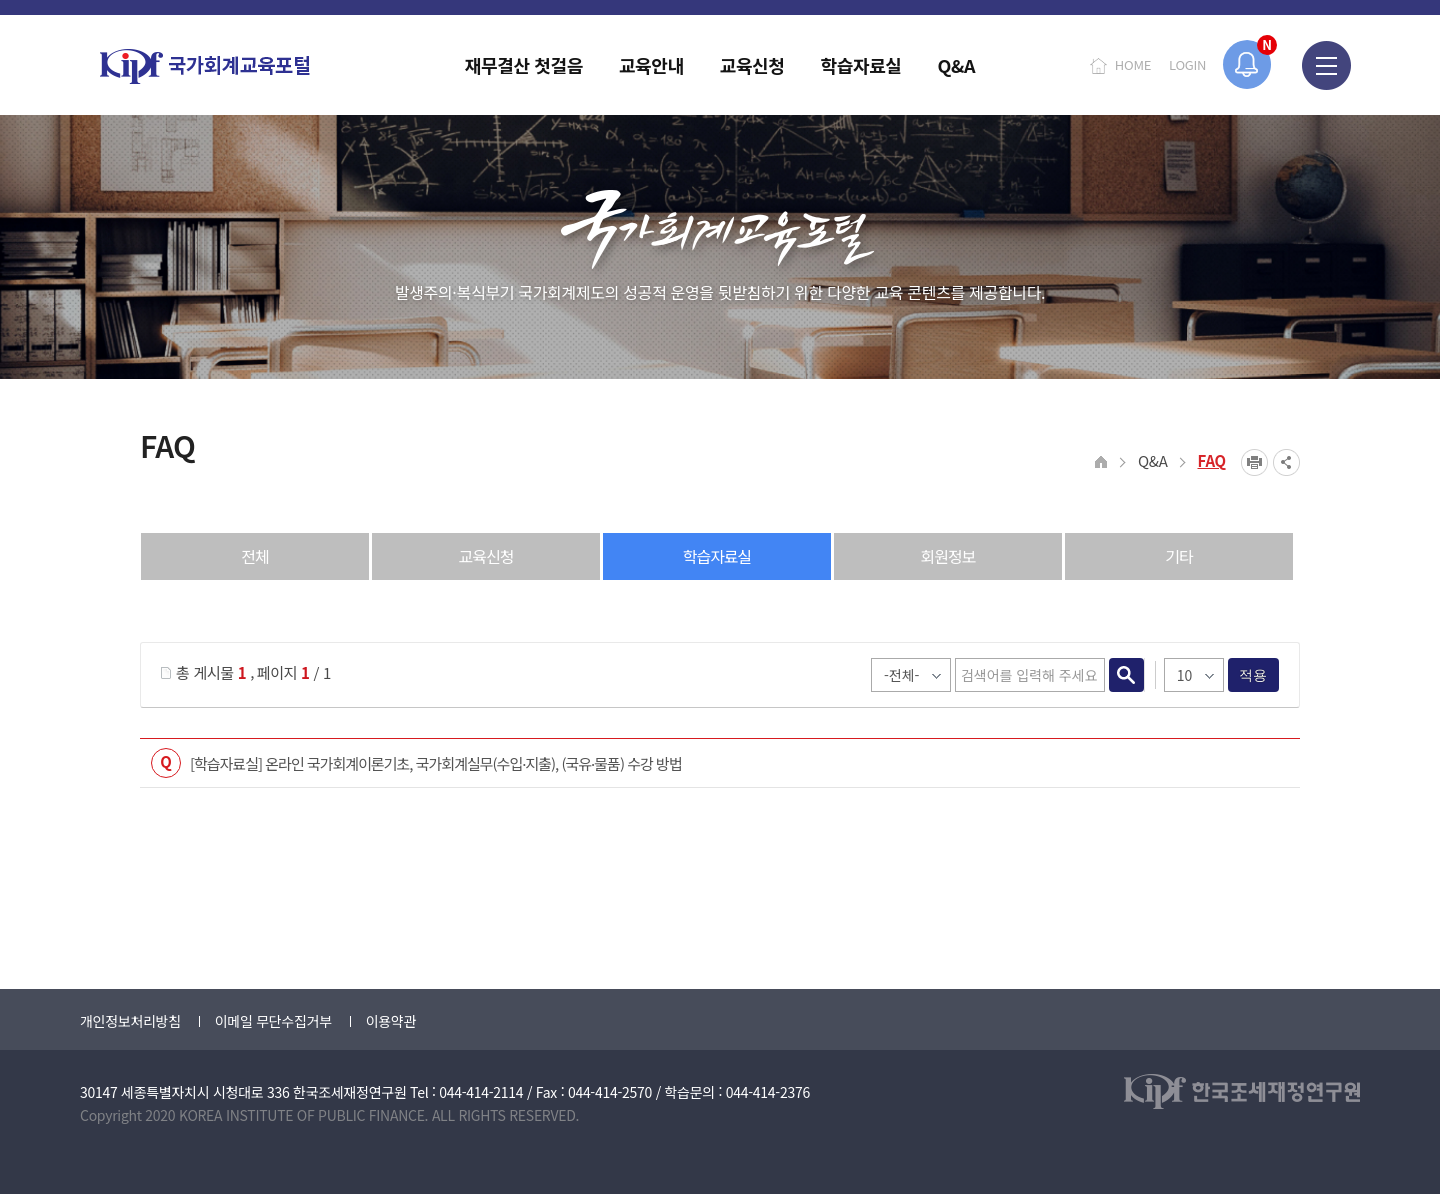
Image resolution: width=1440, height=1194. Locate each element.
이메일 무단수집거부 (273, 1021)
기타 (1178, 556)
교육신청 (486, 556)
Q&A (1153, 460)
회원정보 (948, 556)
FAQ (1212, 460)
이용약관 (391, 1021)
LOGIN (1187, 64)
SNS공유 (1286, 462)
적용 (1253, 675)
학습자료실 (717, 556)
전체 (254, 556)
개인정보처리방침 (130, 1021)
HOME (1133, 64)
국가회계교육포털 (205, 66)
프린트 (1254, 462)
